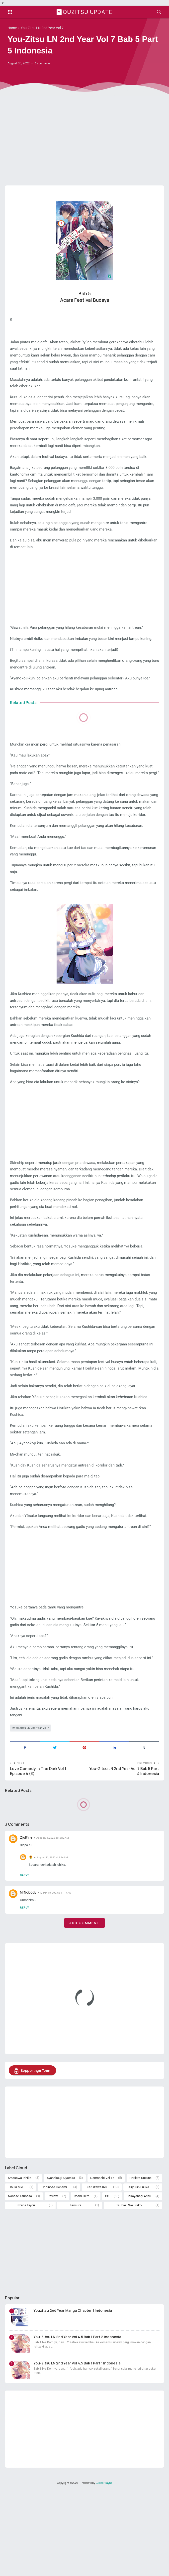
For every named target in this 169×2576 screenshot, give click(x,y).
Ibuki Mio (16, 2272)
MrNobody (29, 1976)
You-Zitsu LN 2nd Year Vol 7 (33, 1809)
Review (53, 2281)
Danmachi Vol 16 (102, 2263)
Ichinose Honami (55, 2272)
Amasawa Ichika (19, 2263)
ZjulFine (27, 1920)
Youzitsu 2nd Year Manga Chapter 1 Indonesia (73, 2396)
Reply (25, 1958)
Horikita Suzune (140, 2263)
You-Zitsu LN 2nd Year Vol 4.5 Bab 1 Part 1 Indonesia (77, 2449)
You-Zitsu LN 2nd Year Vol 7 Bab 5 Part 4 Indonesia (127, 1853)
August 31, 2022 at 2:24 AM (54, 1940)
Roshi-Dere (81, 2281)
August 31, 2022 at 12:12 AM (55, 1920)
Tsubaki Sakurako (129, 2291)
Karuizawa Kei (97, 2272)
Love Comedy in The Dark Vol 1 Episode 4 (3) (39, 1853)
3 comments (43, 65)
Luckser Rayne (104, 2569)
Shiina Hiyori (26, 2291)
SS (107, 2281)
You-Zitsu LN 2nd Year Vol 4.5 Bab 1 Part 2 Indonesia (77, 2422)
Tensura (75, 2291)
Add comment (84, 2007)
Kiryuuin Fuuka (138, 2272)
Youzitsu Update (85, 12)
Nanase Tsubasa (20, 2281)
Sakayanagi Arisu (139, 2281)
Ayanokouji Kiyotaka (60, 2263)
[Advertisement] (84, 143)
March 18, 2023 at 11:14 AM (59, 1976)
